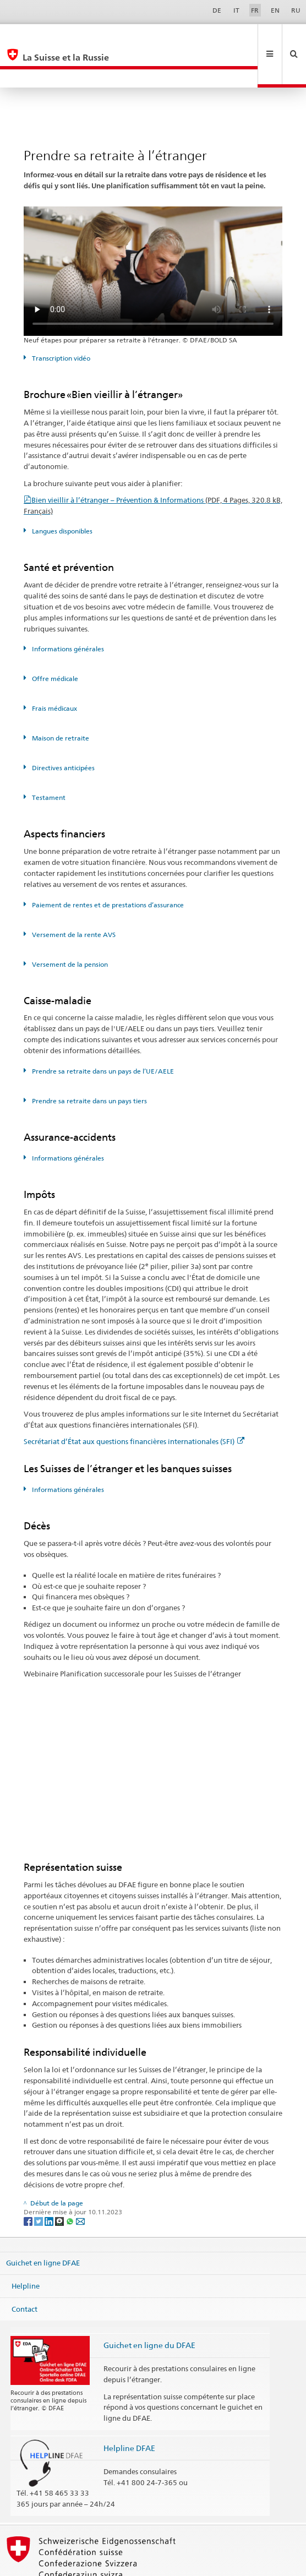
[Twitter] (39, 2184)
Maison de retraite (59, 701)
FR (255, 10)
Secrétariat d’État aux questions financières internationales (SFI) (134, 1404)
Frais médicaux (53, 671)
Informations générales (67, 612)
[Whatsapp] (70, 2184)
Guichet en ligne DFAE (43, 2225)
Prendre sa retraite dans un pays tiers (88, 1064)
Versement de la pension (69, 927)
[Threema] (60, 2184)
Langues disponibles (61, 494)
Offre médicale (54, 642)
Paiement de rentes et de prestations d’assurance (107, 868)
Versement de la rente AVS (73, 898)
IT (236, 10)
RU (295, 10)
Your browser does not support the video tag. (153, 234)
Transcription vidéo (60, 321)
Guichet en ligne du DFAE (149, 2308)
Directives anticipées (62, 731)
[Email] (80, 2184)
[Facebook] (29, 2184)
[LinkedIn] (50, 2184)
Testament (47, 760)
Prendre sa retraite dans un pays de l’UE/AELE (102, 1034)
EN (275, 10)
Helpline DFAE (129, 2411)
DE (216, 10)
